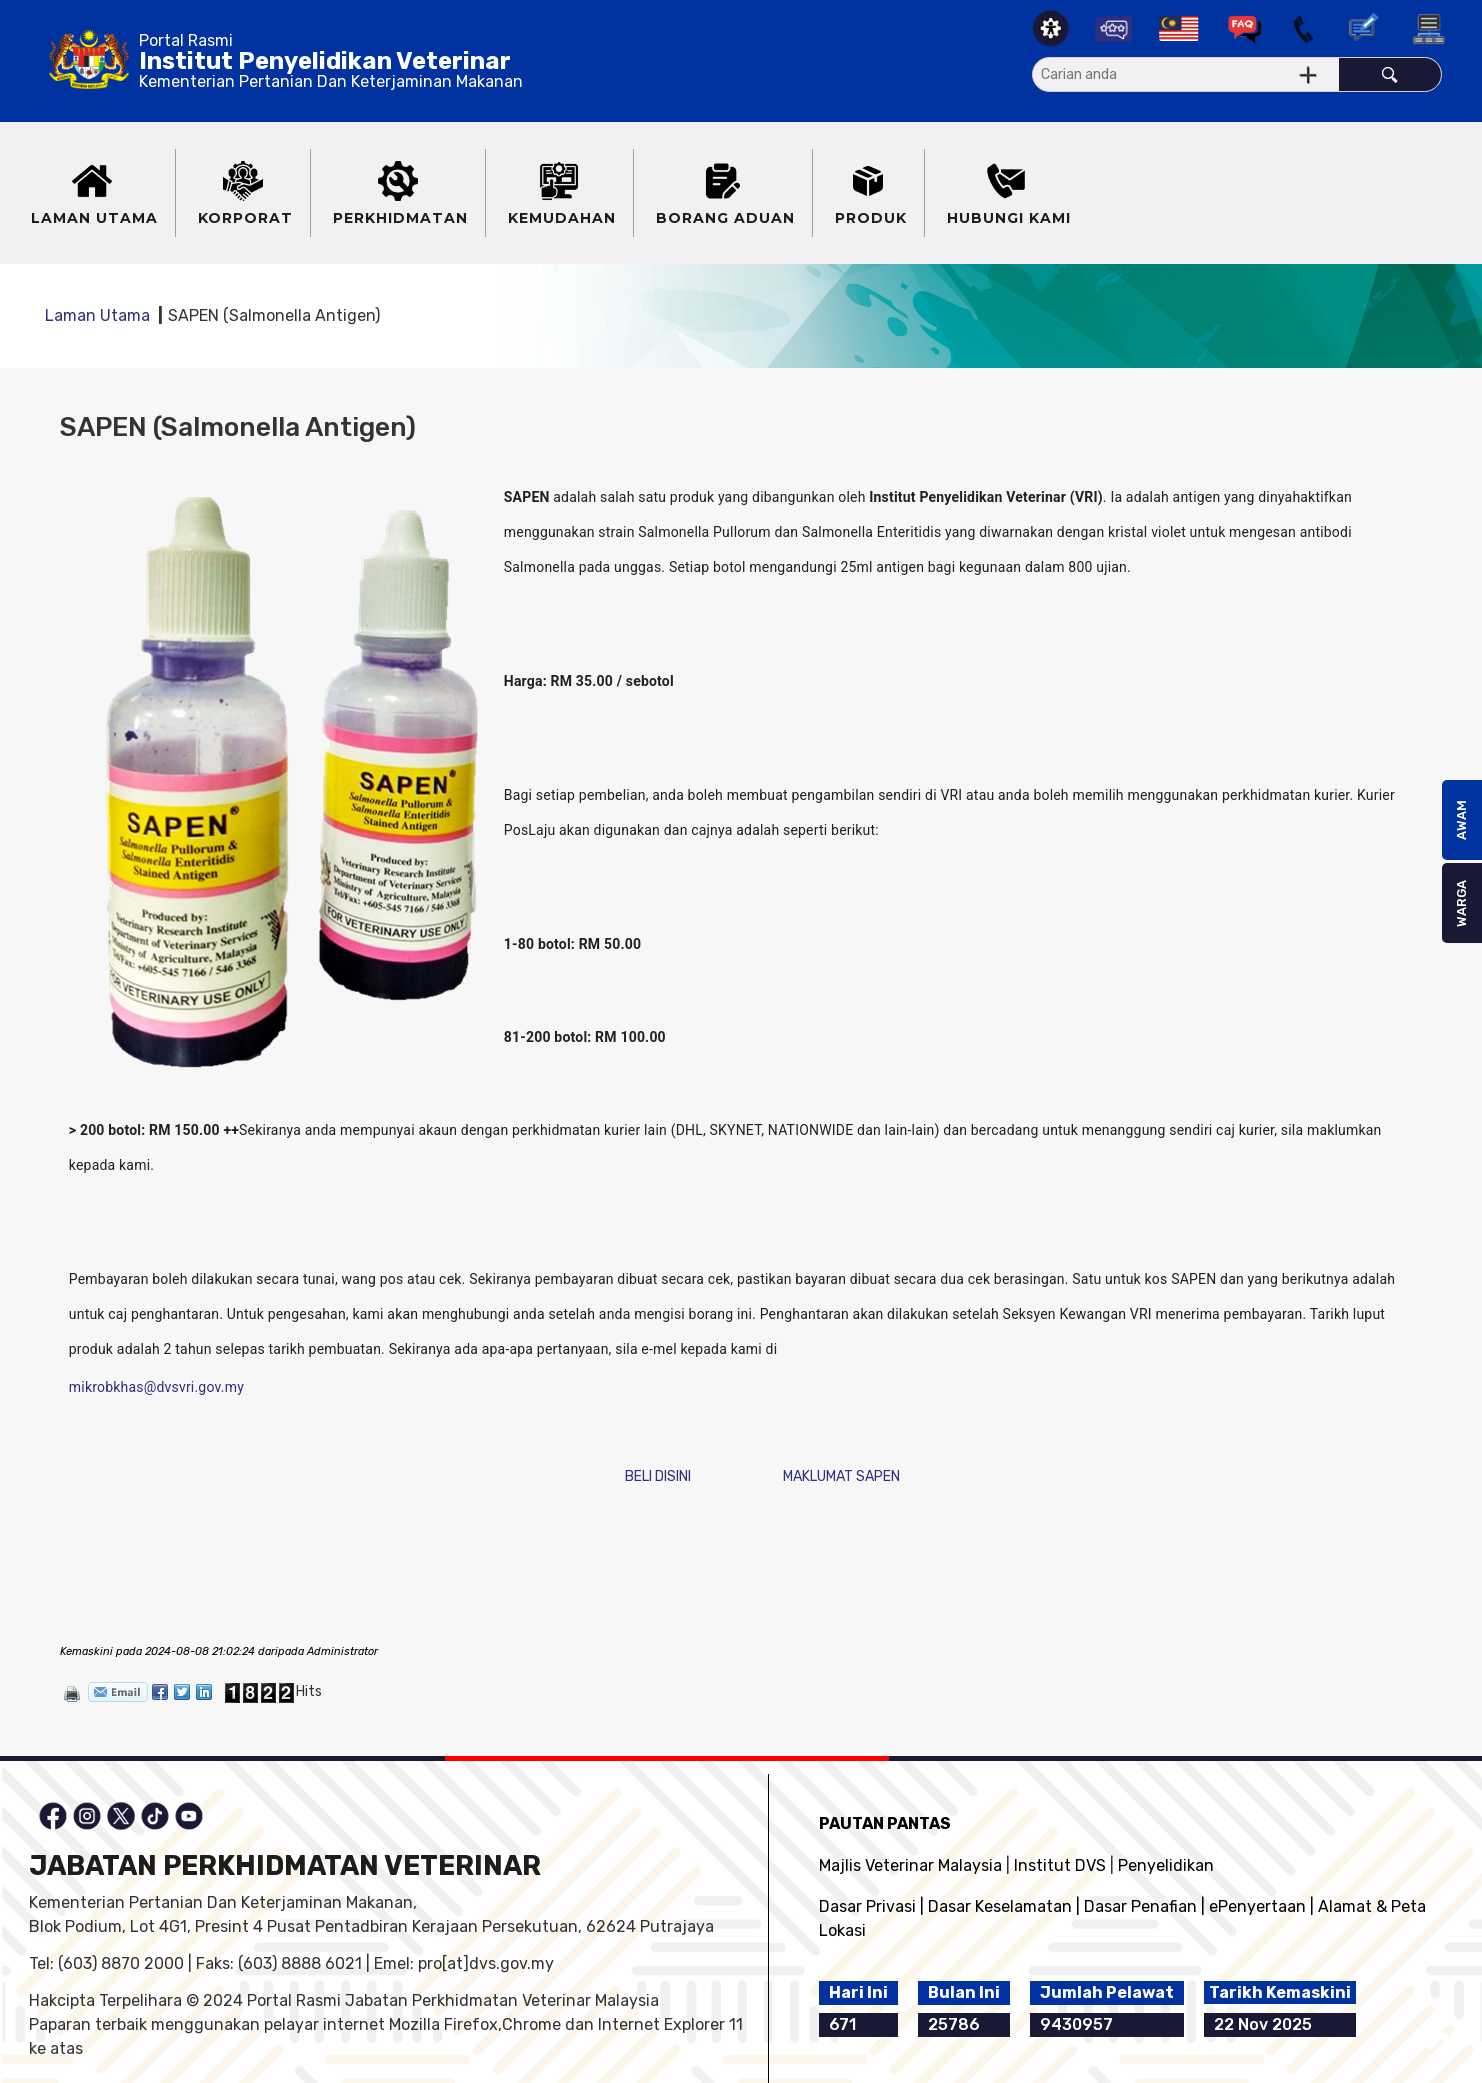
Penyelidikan (1166, 1865)
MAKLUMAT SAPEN (841, 1476)
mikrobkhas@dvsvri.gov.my (156, 1387)
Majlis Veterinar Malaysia (910, 1865)
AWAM (1461, 820)
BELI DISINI (658, 1476)
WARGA (1461, 903)
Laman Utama (97, 315)
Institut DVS (1060, 1865)
